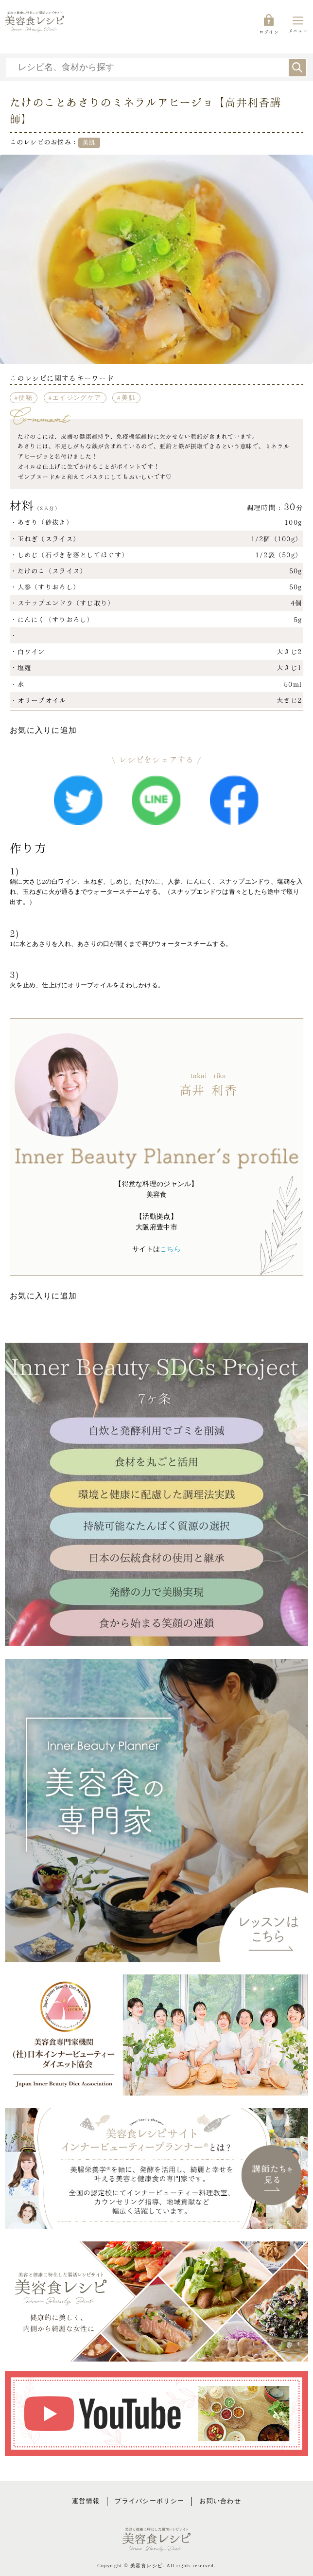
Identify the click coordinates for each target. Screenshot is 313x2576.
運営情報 (86, 2501)
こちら (170, 1249)
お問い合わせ (220, 2501)
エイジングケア (76, 397)
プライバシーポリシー (149, 2501)
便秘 (25, 397)
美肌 (129, 397)
